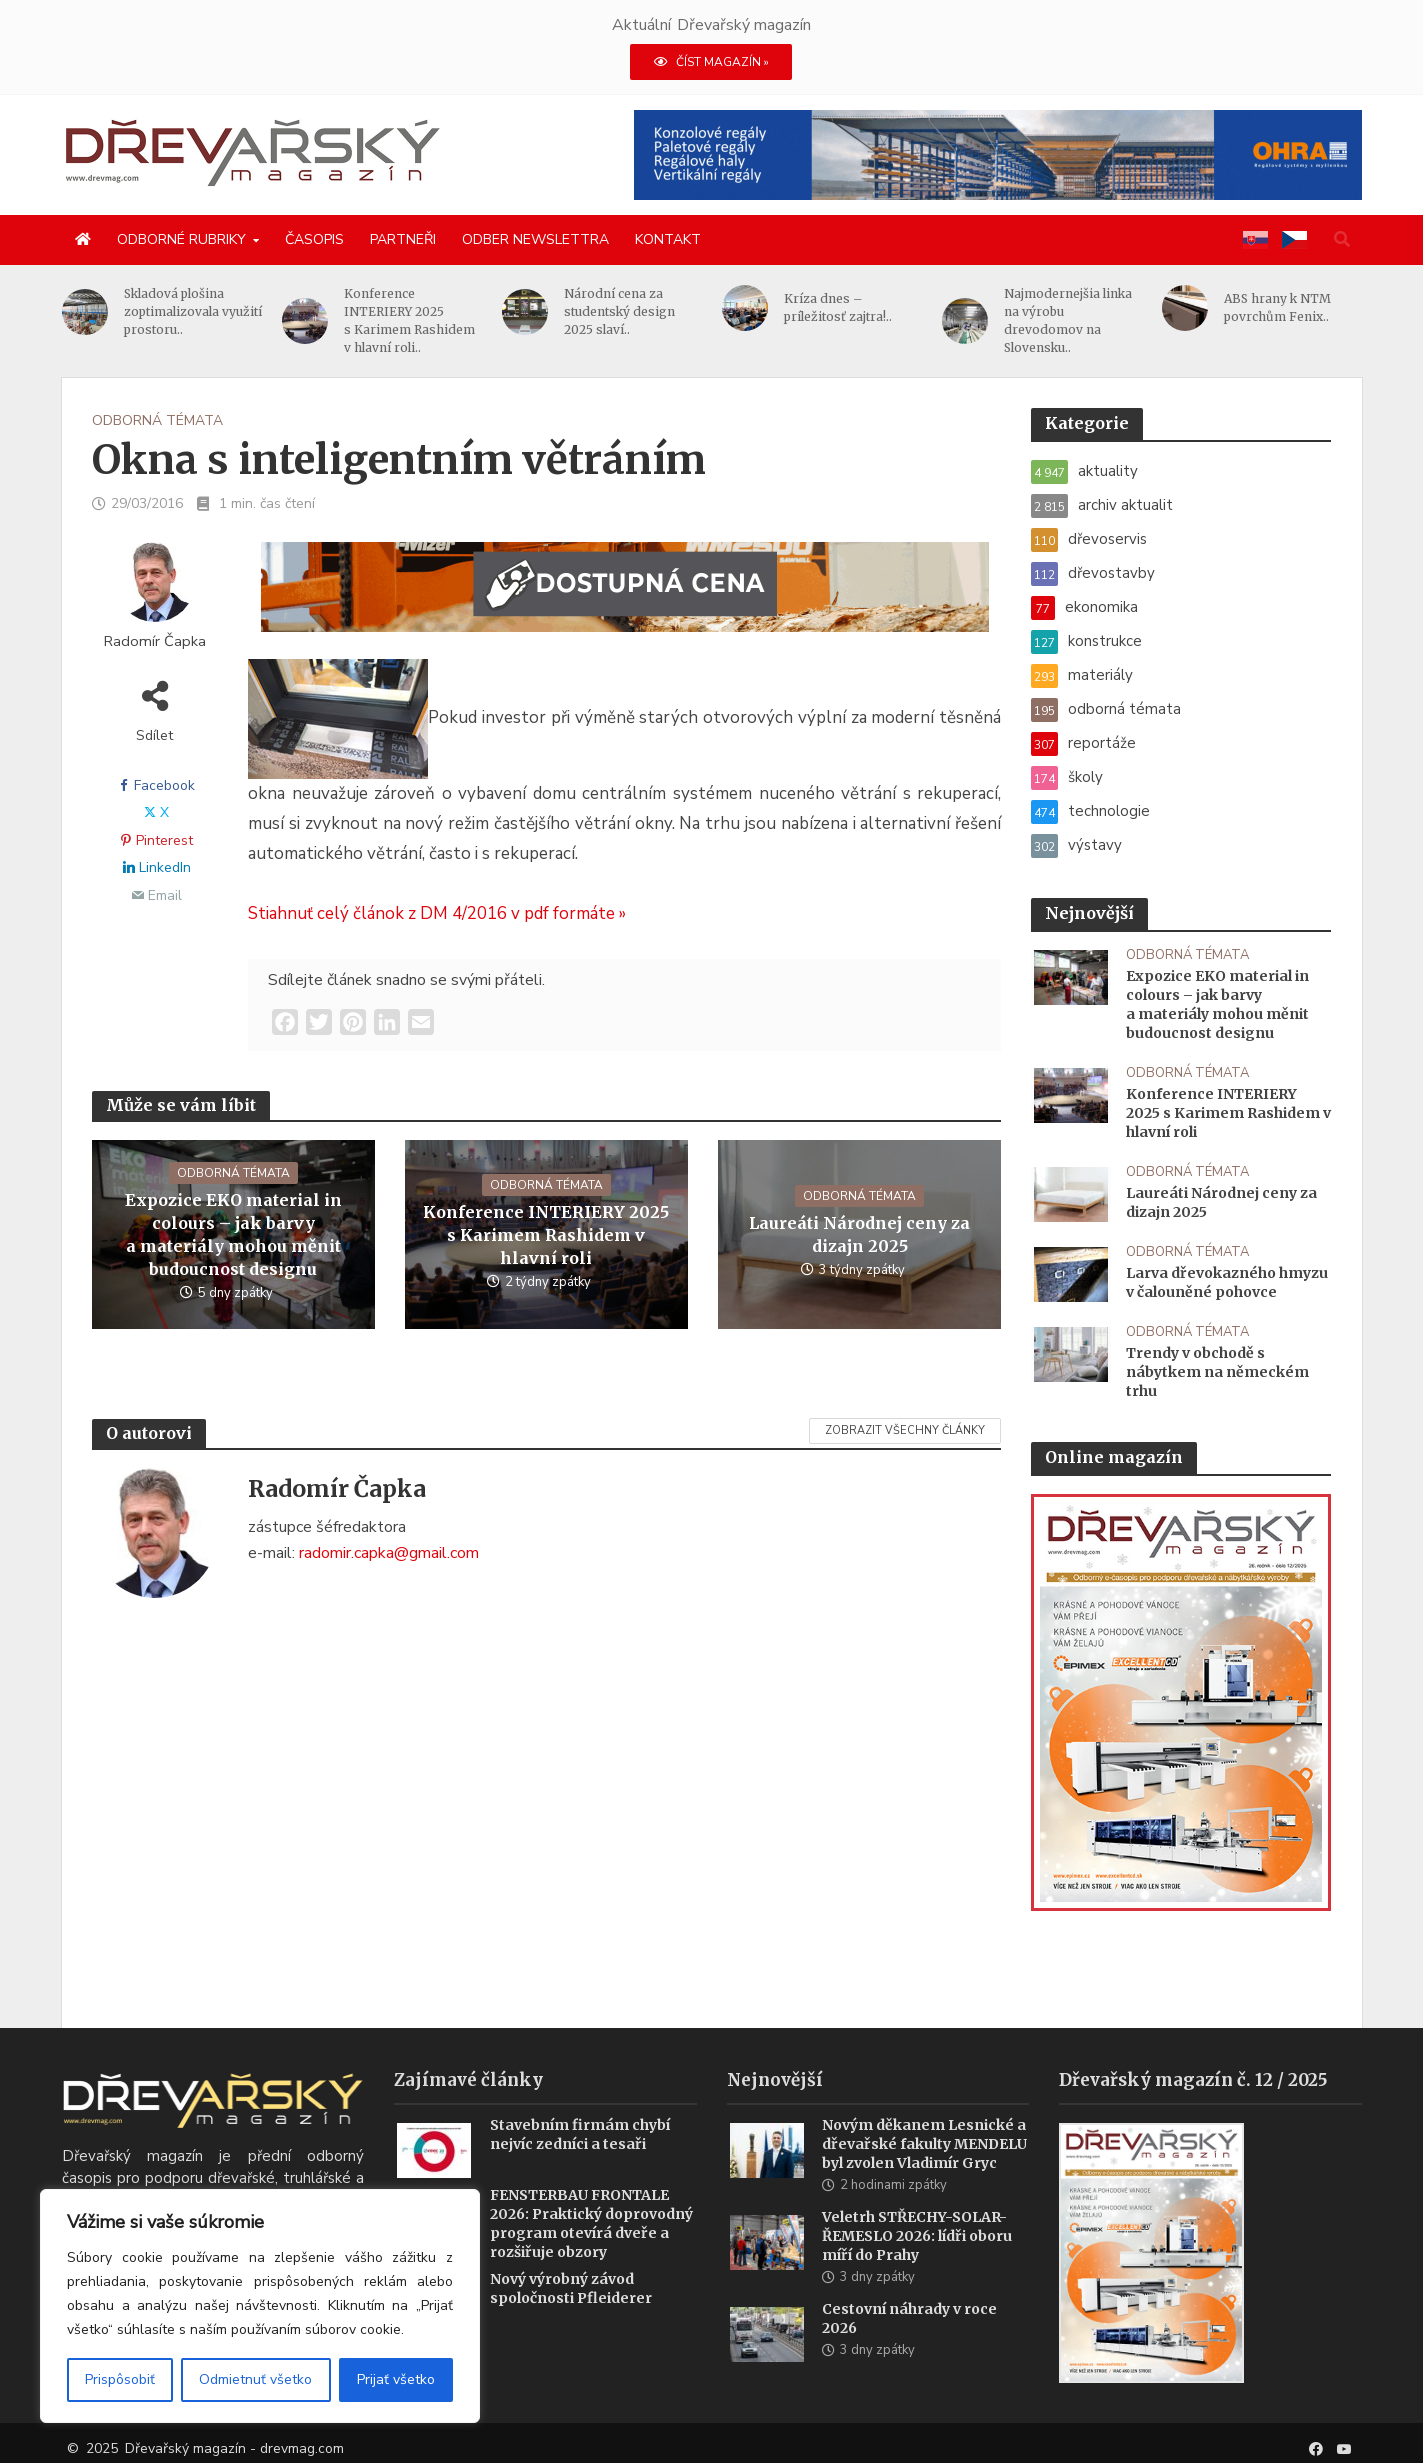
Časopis (314, 239)
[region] (260, 2306)
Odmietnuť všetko (255, 2379)
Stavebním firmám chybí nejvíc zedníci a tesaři (580, 2154)
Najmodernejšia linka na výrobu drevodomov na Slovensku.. (1078, 320)
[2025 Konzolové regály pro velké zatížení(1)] (998, 154)
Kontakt (668, 239)
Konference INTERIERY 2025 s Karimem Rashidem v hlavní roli (546, 1235)
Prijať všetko (396, 2379)
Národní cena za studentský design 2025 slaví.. (629, 311)
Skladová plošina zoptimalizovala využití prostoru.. (203, 311)
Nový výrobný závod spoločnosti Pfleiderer (571, 2308)
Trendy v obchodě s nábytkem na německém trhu (1217, 1372)
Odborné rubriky (181, 239)
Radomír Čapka (155, 641)
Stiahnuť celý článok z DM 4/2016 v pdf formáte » (437, 913)
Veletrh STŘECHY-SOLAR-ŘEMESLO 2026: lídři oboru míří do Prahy (917, 2256)
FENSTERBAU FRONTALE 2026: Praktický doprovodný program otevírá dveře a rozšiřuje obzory (591, 2243)
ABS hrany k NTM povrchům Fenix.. (1287, 307)
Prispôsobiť (120, 2379)
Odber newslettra (535, 239)
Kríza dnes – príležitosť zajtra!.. (848, 307)
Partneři (403, 239)
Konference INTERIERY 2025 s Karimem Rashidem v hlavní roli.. (419, 320)
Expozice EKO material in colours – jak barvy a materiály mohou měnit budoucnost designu (233, 1234)
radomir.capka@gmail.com (389, 1553)
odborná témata (157, 420)
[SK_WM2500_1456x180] (625, 599)
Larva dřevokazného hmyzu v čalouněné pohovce (1227, 1282)
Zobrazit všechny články (905, 1430)
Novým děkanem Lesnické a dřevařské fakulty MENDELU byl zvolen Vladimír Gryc (924, 2164)
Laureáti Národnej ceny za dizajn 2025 (859, 1234)
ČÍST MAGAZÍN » (711, 62)
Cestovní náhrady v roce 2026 (909, 2338)
